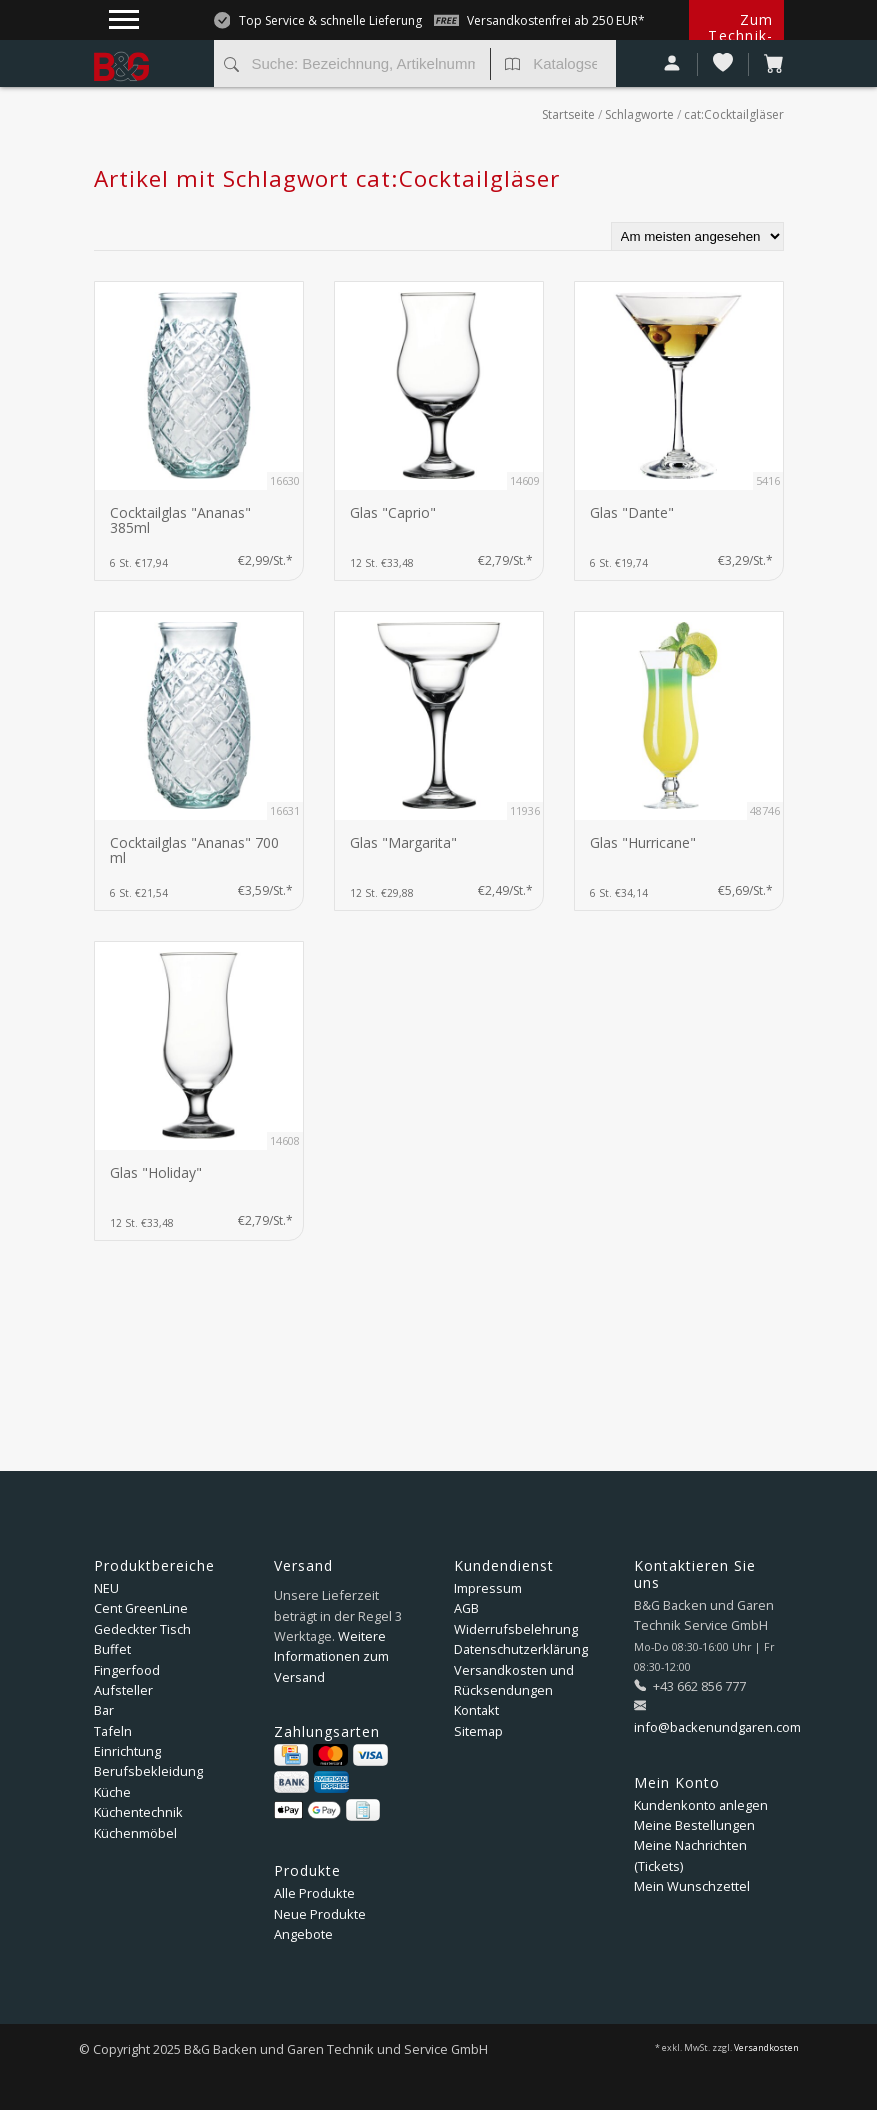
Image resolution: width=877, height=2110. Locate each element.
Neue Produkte (320, 1914)
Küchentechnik (138, 1812)
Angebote (303, 1934)
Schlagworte (639, 114)
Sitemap (478, 1731)
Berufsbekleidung (148, 1771)
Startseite (568, 114)
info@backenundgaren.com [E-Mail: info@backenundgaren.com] (717, 1727)
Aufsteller (123, 1690)
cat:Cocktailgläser (734, 114)
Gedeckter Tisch (142, 1629)
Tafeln (113, 1731)
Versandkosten (766, 2048)
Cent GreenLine (141, 1608)
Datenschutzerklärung (521, 1649)
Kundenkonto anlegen (701, 1805)
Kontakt (476, 1710)
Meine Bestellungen (694, 1825)
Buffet (112, 1649)
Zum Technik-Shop (740, 35)
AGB (466, 1608)
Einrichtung (127, 1751)
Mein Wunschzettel (692, 1886)
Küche (112, 1792)
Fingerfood (127, 1670)
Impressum (488, 1588)
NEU (106, 1588)
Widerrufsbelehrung (516, 1629)
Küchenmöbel (135, 1833)
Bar (104, 1710)
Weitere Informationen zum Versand (331, 1656)
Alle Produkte (314, 1893)
